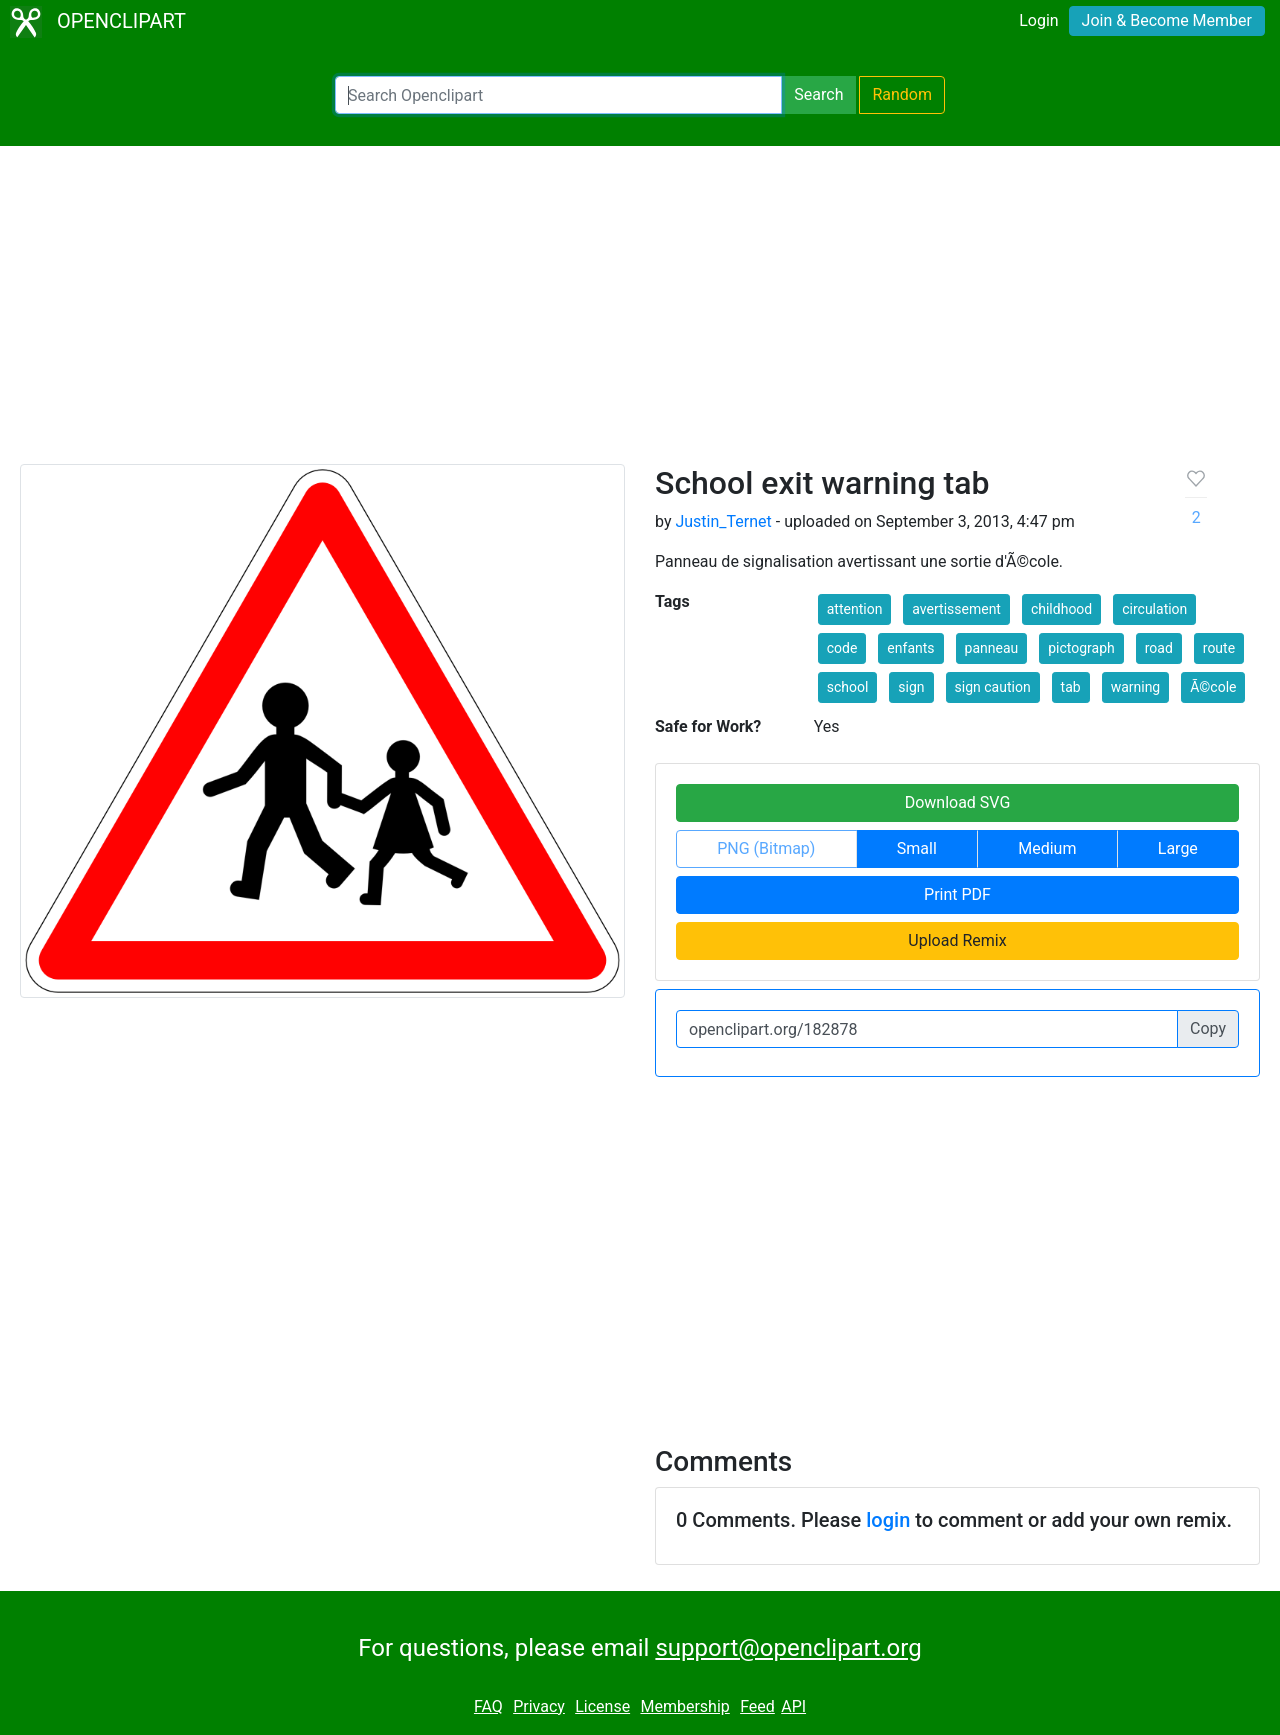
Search (818, 94)
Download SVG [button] (958, 802)
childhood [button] (1061, 609)
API (793, 1706)
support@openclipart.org (788, 1648)
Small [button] (917, 848)
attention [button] (855, 609)
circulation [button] (1154, 609)
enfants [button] (910, 648)
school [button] (848, 687)
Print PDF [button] (957, 894)
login (888, 1520)
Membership (684, 1706)
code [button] (842, 648)
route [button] (1219, 648)
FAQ (488, 1706)
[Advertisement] (640, 314)
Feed (757, 1706)
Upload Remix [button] (957, 940)
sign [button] (911, 687)
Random (902, 94)
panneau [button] (992, 648)
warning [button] (1136, 687)
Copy (1208, 1028)
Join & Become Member (1167, 20)
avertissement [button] (956, 609)
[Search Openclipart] (558, 95)
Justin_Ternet (723, 521)
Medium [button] (1047, 848)
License (602, 1706)
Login (1038, 20)
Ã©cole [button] (1213, 687)
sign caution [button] (993, 687)
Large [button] (1178, 848)
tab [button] (1071, 687)
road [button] (1159, 648)
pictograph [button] (1081, 648)
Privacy (539, 1706)
